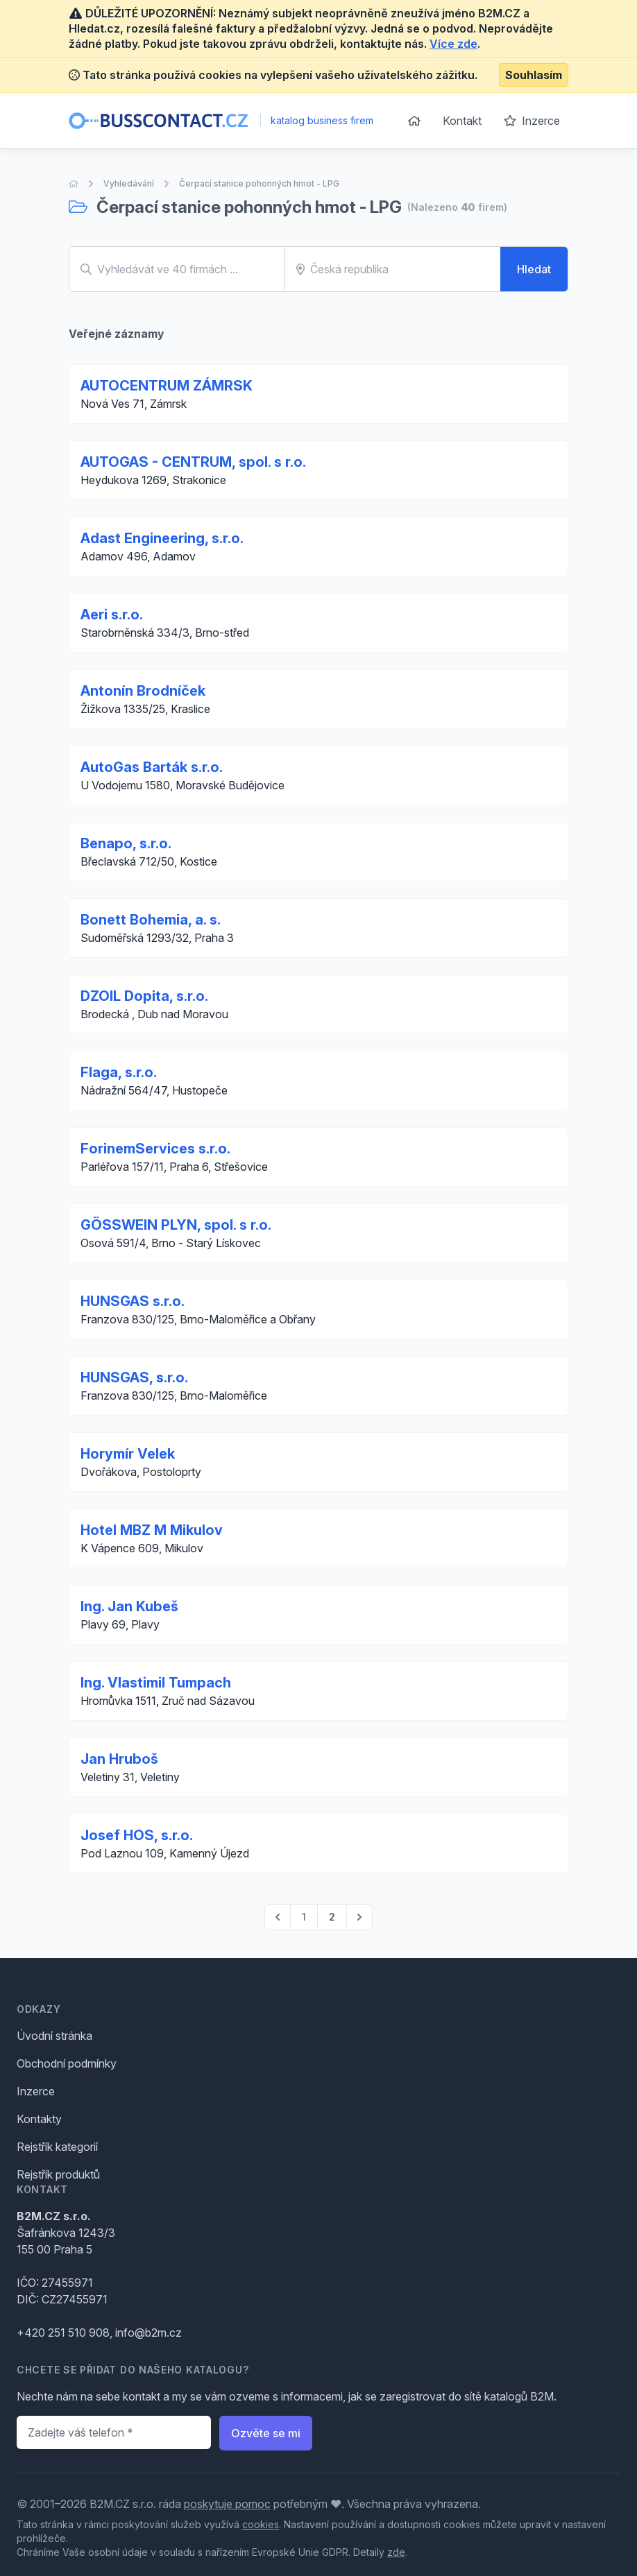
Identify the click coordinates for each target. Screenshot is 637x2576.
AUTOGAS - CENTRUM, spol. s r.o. (193, 462)
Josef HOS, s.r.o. (136, 1835)
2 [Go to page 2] (332, 1917)
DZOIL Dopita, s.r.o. (144, 996)
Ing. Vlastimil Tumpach (155, 1682)
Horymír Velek (127, 1453)
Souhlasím (533, 75)
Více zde (453, 44)
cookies (260, 2524)
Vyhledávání (128, 183)
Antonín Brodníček (142, 690)
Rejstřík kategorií (57, 2147)
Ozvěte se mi (265, 2433)
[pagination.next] (359, 1917)
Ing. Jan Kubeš (129, 1606)
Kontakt (462, 121)
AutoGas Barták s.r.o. (151, 767)
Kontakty (39, 2119)
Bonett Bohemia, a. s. (150, 919)
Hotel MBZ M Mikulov (151, 1530)
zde (396, 2552)
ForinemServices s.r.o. (155, 1148)
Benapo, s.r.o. (125, 843)
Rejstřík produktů (58, 2174)
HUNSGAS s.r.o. (132, 1301)
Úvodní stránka (54, 2036)
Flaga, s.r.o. (118, 1072)
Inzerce (532, 121)
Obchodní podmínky (67, 2063)
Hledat (534, 269)
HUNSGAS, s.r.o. (134, 1377)
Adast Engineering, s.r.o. (162, 538)
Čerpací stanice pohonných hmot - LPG (259, 183)
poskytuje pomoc (227, 2504)
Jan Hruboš (119, 1759)
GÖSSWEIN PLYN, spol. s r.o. (175, 1225)
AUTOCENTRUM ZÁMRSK (166, 385)
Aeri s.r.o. (111, 614)
